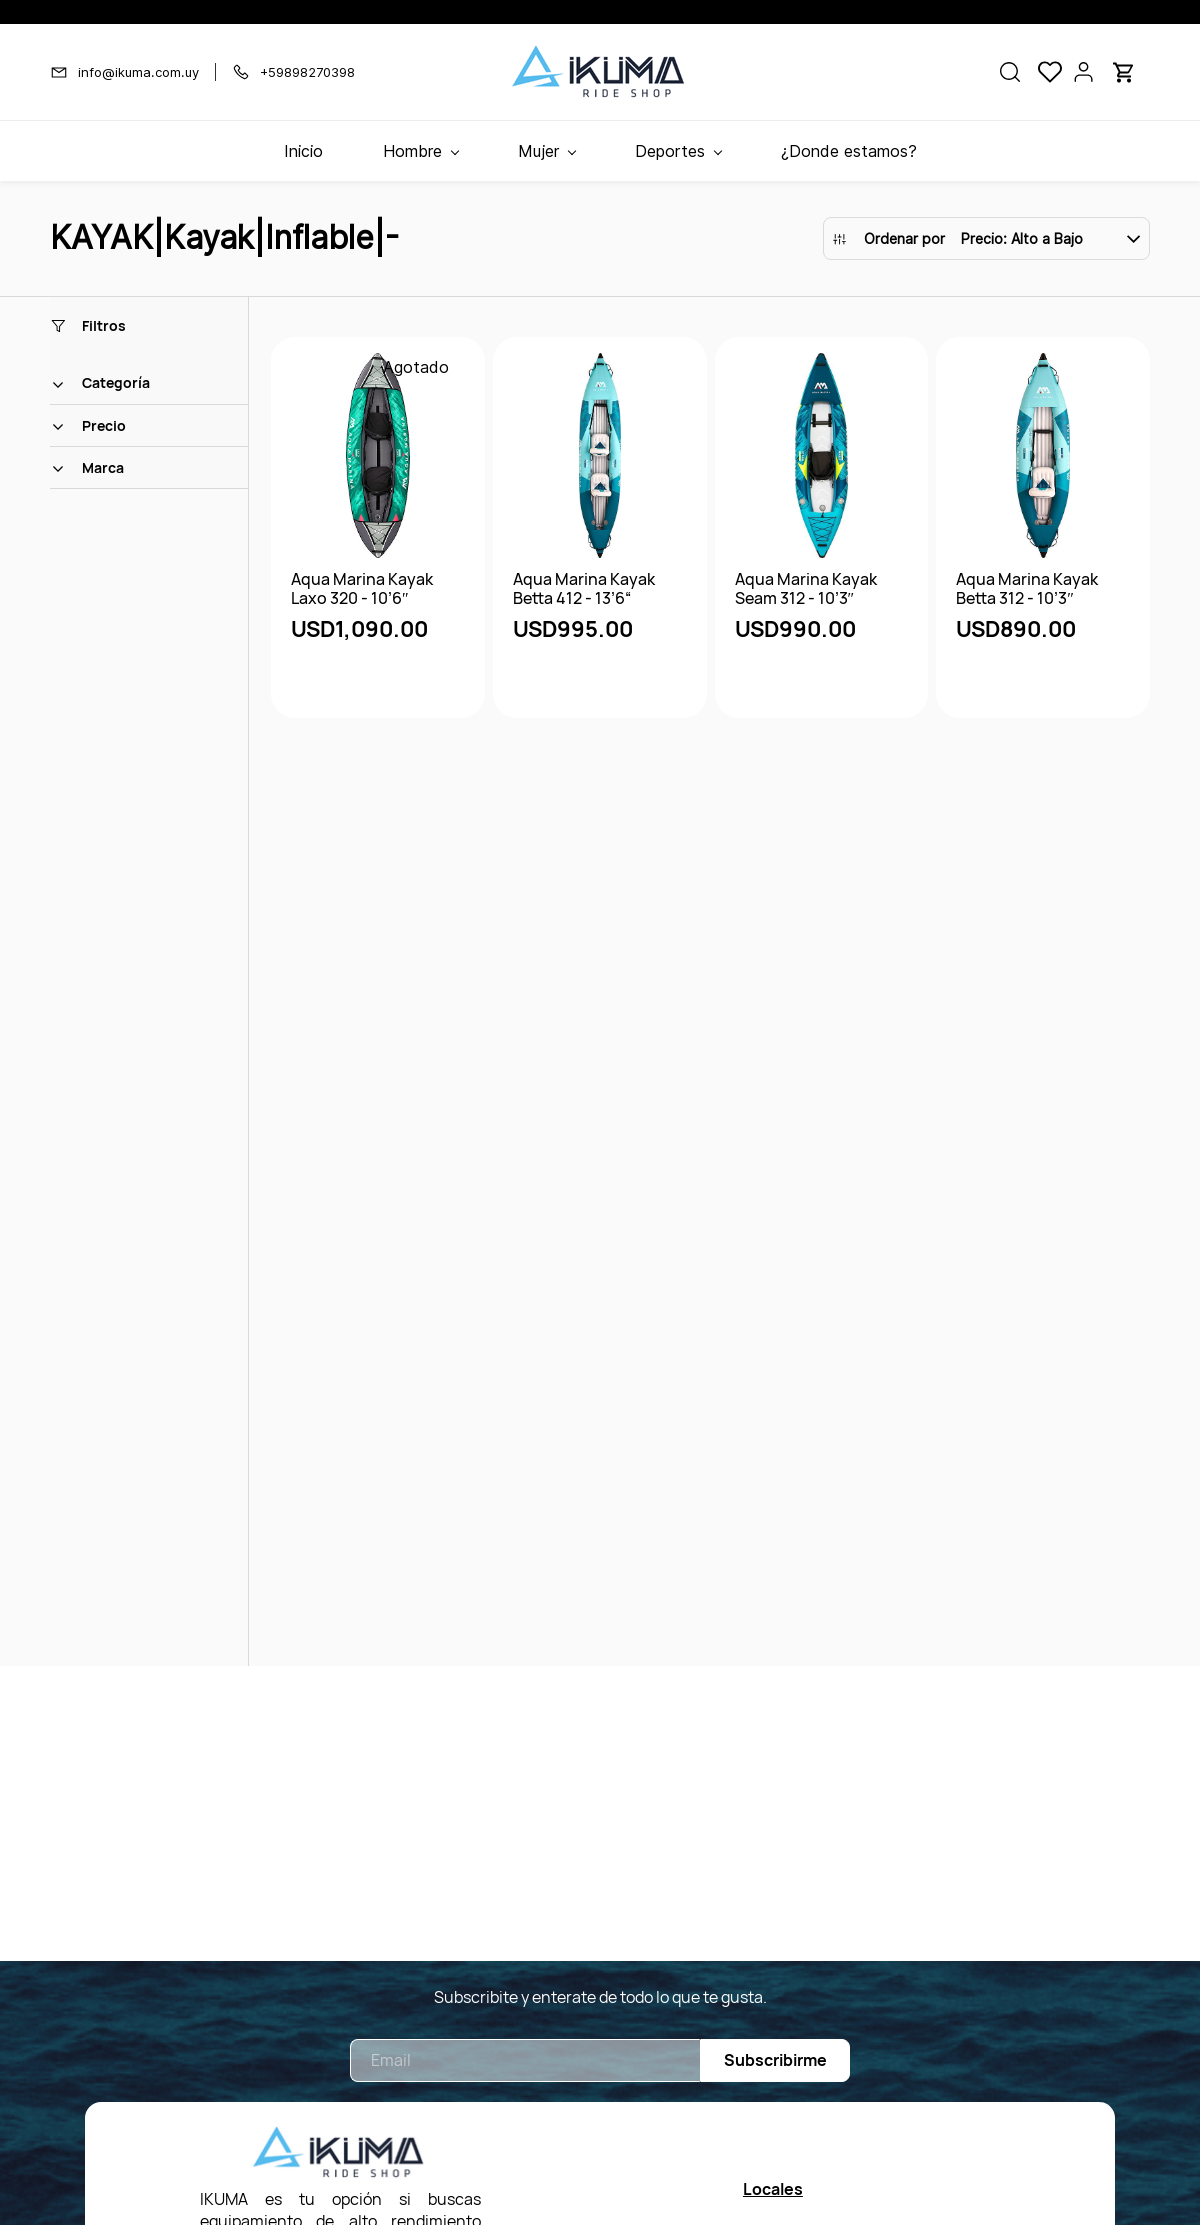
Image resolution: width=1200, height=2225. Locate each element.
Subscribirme (775, 2060)
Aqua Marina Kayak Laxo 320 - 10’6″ (362, 589)
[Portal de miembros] (1084, 72)
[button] (1010, 72)
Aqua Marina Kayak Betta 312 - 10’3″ (1027, 589)
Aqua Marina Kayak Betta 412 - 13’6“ (584, 589)
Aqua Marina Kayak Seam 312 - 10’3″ (806, 589)
